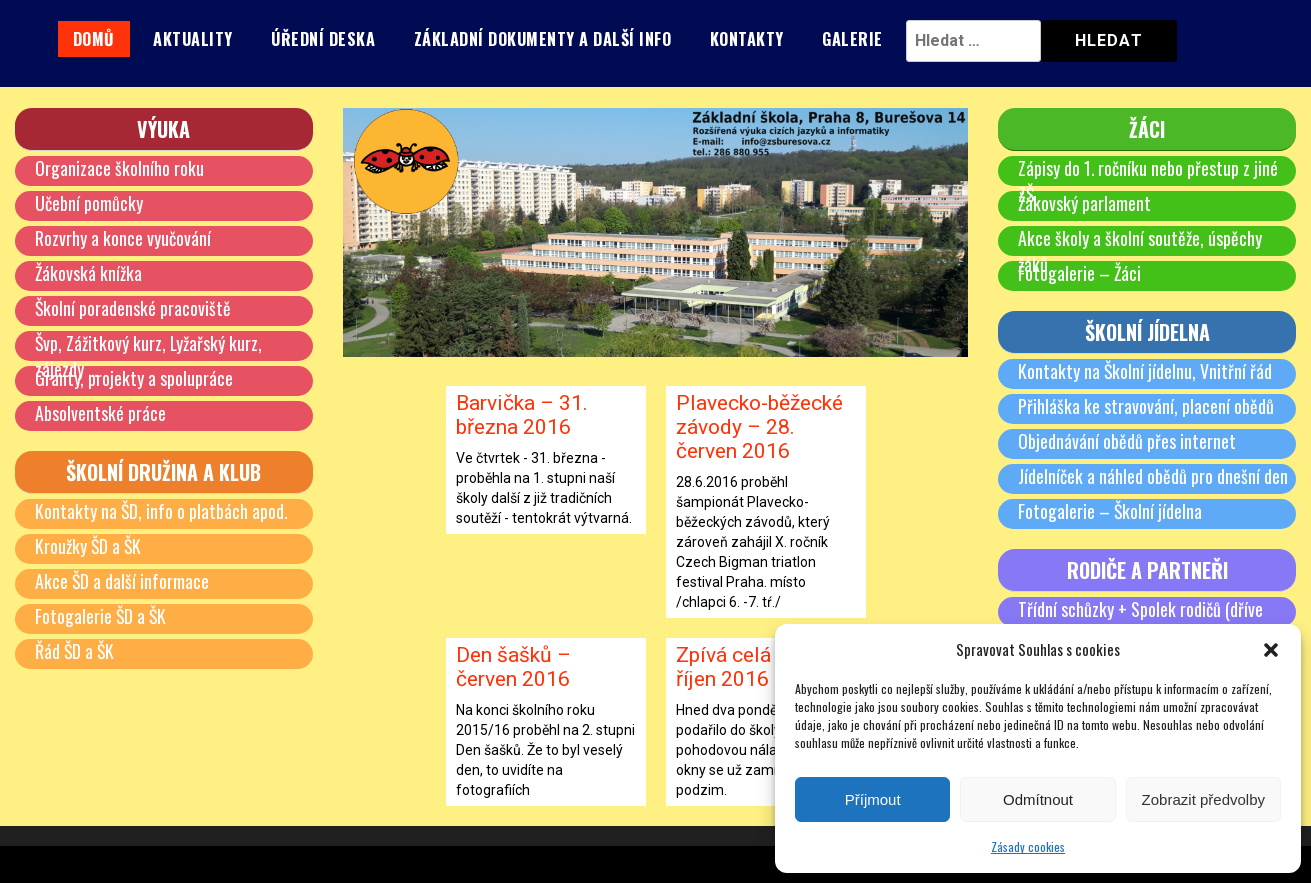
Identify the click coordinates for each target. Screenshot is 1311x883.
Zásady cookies (1028, 846)
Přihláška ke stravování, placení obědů (1146, 406)
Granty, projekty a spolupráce (134, 378)
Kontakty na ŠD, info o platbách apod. (162, 511)
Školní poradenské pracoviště (133, 308)
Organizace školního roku (119, 168)
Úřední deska (323, 39)
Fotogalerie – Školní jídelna (1110, 511)
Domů (94, 39)
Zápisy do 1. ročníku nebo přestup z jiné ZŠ (1148, 181)
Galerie (852, 39)
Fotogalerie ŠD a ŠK (101, 616)
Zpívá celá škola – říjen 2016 (760, 667)
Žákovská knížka (89, 273)
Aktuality (193, 39)
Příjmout (873, 799)
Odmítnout (1038, 799)
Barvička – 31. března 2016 (522, 415)
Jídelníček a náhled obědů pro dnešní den (1153, 476)
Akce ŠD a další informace (122, 581)
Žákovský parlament (1085, 203)
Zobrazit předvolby (1203, 799)
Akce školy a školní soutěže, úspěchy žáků (1140, 251)
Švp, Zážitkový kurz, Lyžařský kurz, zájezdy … (149, 356)
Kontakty (747, 39)
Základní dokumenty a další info (543, 39)
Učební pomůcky (89, 203)
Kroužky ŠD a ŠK (89, 546)
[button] (1271, 650)
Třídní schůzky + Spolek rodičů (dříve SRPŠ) (1140, 622)
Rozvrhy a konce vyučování (123, 238)
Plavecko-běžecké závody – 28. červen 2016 (759, 427)
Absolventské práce (100, 413)
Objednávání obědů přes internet (1127, 441)
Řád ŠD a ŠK (75, 651)
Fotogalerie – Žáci (1080, 273)
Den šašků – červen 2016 (513, 667)
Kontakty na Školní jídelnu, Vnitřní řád (1145, 371)
